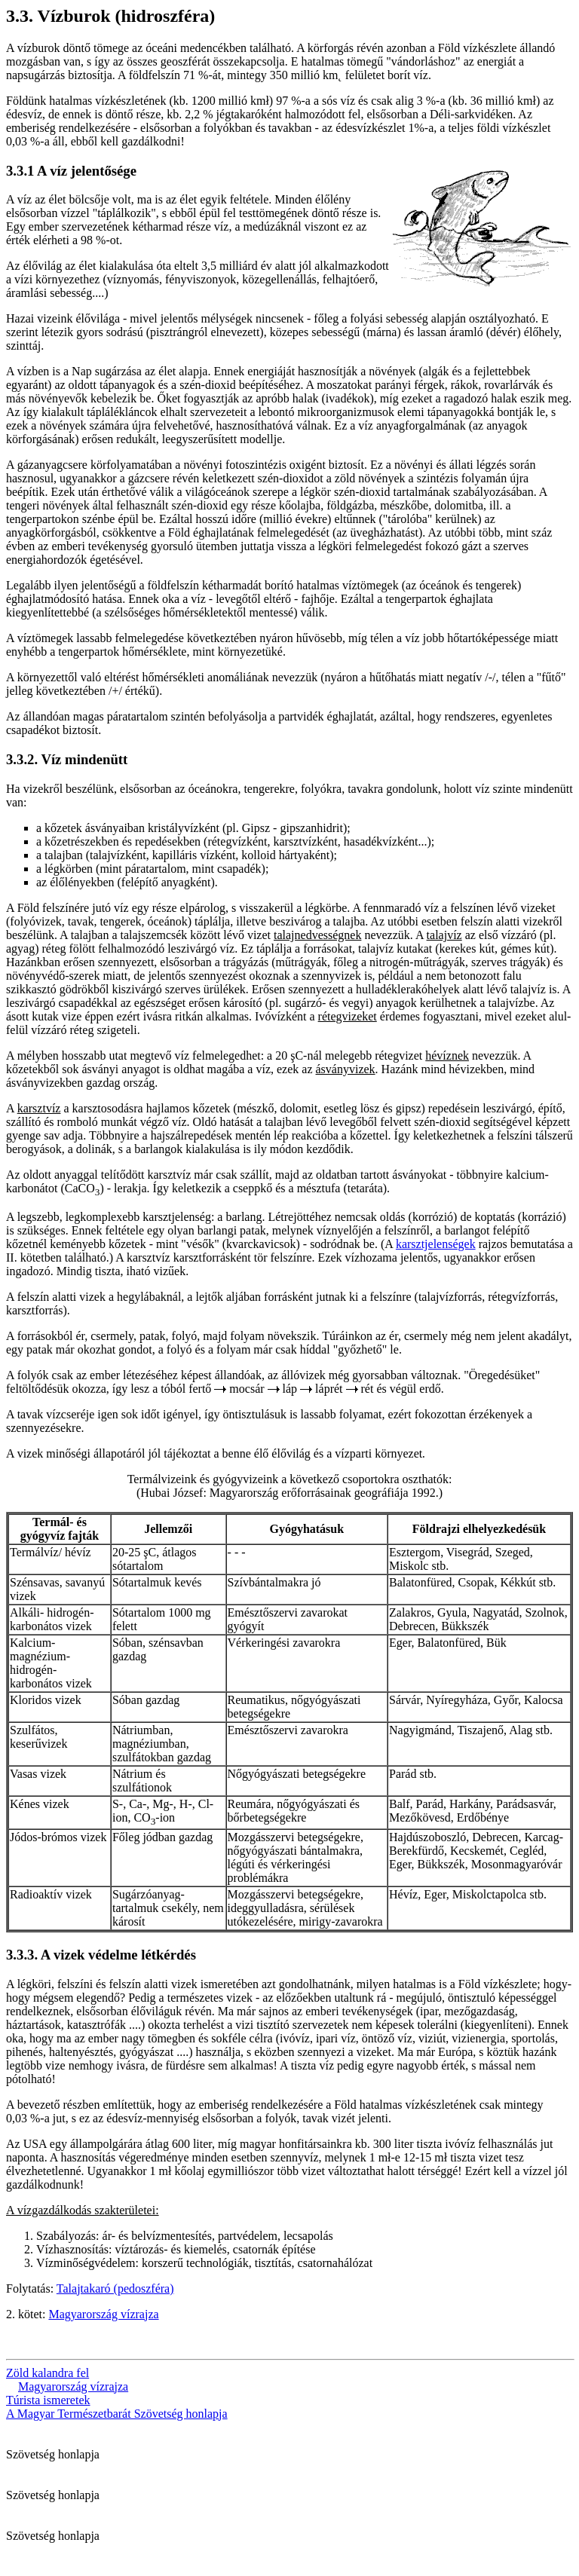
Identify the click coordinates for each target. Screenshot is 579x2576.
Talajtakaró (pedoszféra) (115, 2288)
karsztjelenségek (436, 1244)
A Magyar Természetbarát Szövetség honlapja (117, 2413)
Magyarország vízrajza (103, 2314)
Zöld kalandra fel (47, 2372)
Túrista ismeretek (48, 2400)
